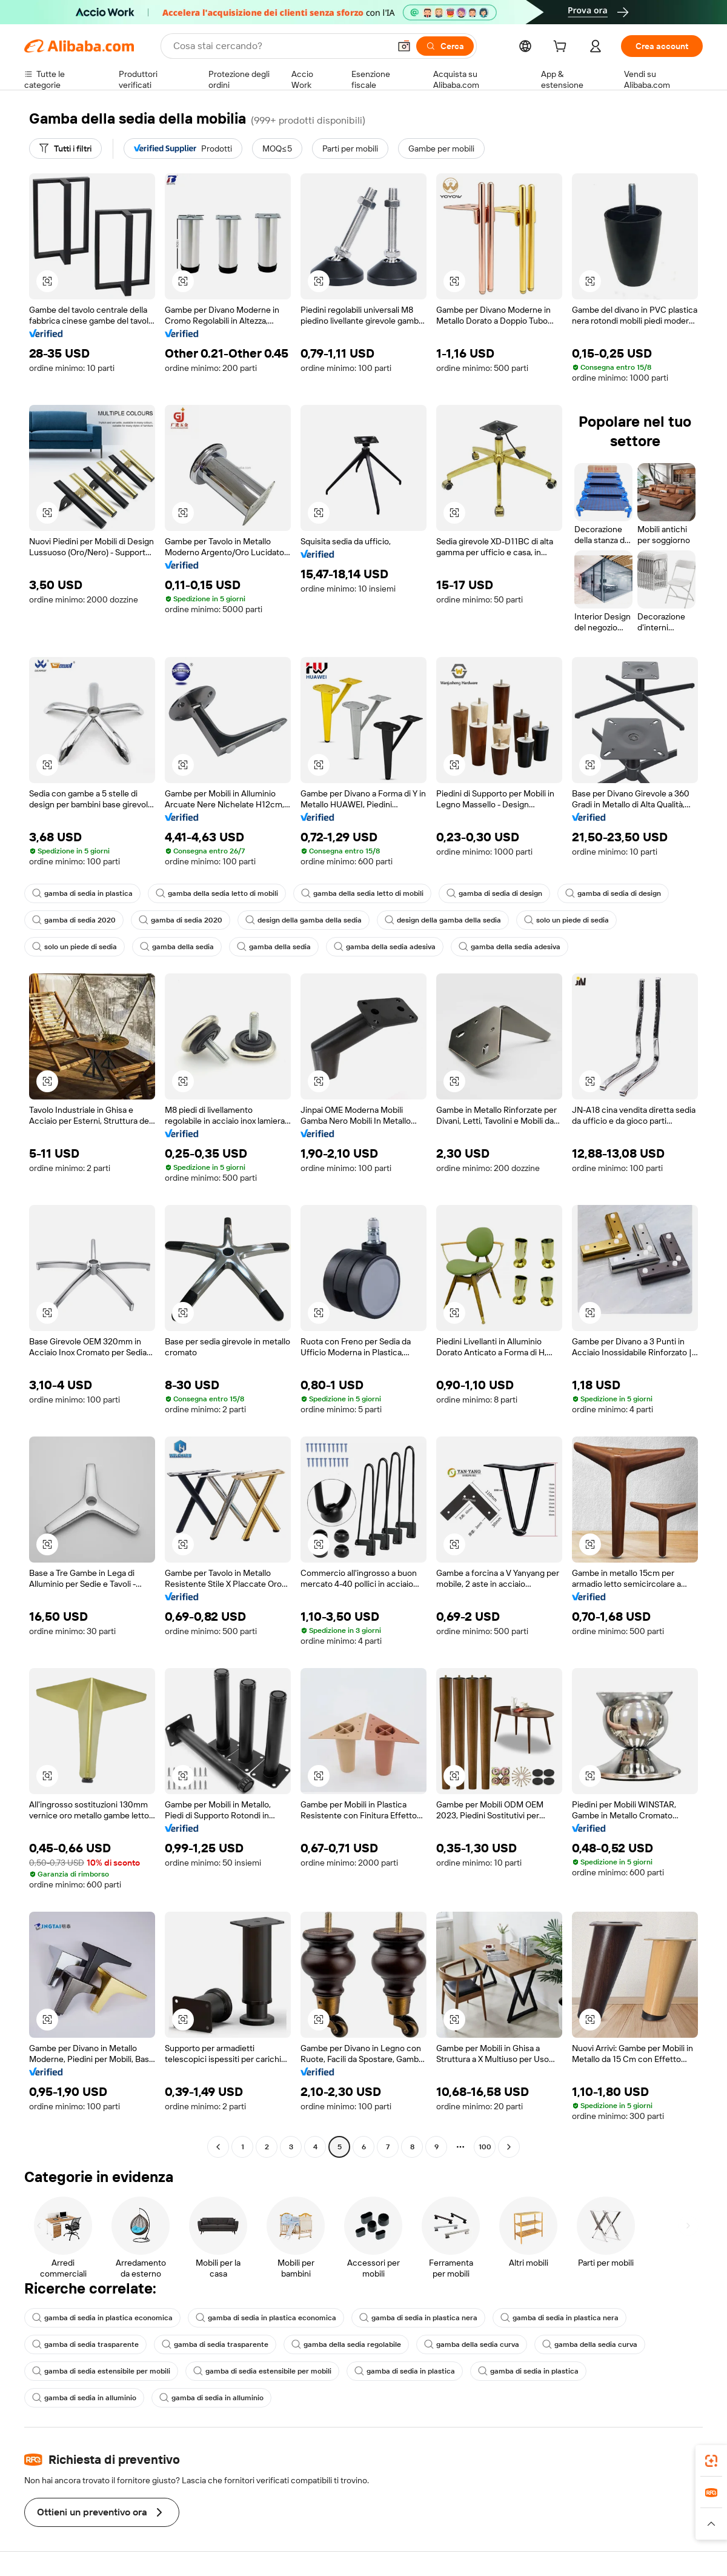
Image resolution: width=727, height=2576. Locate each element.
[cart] (562, 48)
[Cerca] (445, 46)
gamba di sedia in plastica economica (102, 2318)
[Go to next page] (509, 2147)
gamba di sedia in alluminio (84, 2398)
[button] (404, 46)
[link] (711, 2461)
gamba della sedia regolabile (346, 2344)
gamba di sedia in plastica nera (418, 2318)
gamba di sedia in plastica (82, 893)
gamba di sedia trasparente (85, 2344)
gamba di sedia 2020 (74, 920)
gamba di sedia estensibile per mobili (101, 2371)
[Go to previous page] (218, 2147)
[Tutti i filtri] (65, 148)
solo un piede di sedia (566, 920)
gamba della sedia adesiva (385, 947)
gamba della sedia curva (471, 2344)
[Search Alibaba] (280, 46)
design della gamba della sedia (303, 920)
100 (485, 2147)
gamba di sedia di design (494, 893)
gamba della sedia (177, 947)
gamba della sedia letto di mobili (217, 893)
